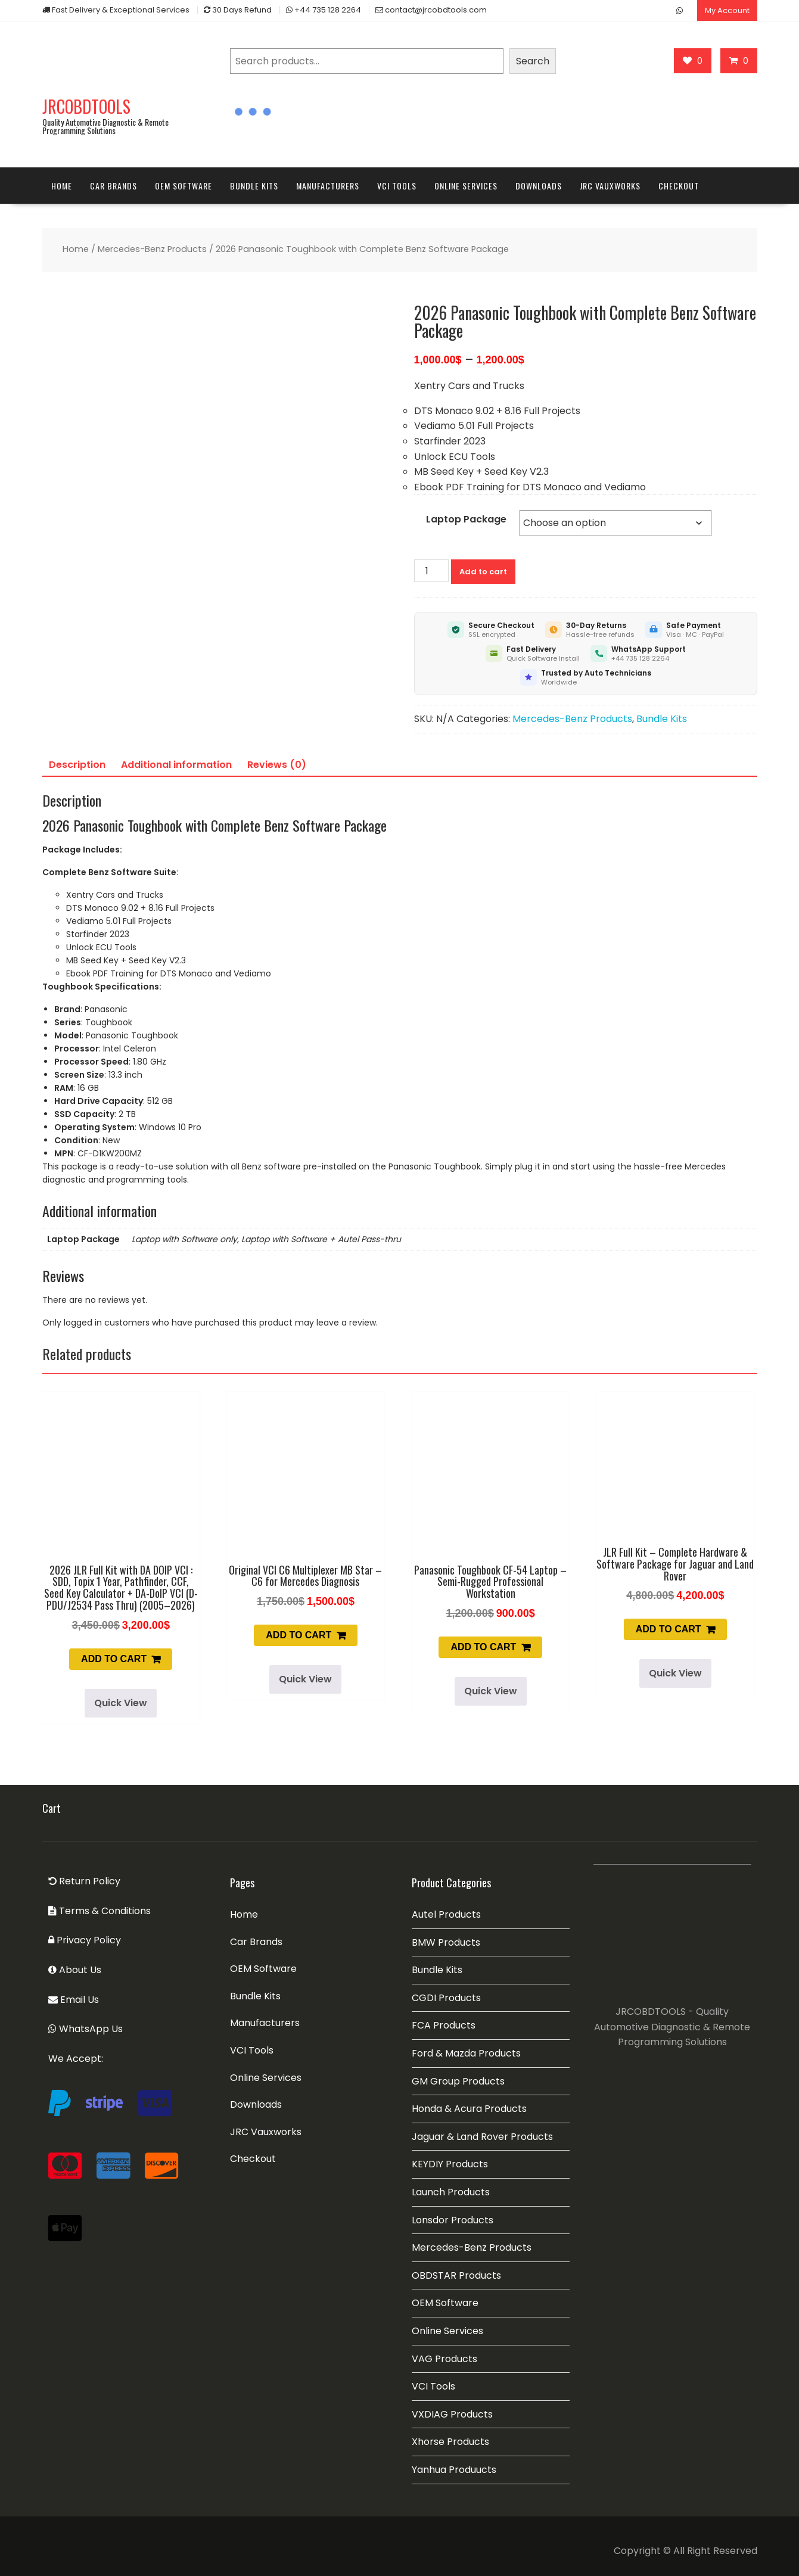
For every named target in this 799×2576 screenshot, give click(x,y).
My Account (727, 10)
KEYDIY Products (450, 2164)
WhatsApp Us (85, 2029)
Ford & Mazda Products (466, 2053)
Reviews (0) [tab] (276, 764)
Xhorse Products (450, 2442)
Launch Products (451, 2192)
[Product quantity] (431, 570)
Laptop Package (466, 519)
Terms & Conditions (99, 1911)
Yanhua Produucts (454, 2470)
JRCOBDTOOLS (86, 106)
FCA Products (443, 2025)
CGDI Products (446, 1998)
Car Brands (113, 185)
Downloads (538, 185)
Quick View (120, 1703)
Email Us (73, 1999)
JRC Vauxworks (610, 185)
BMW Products (446, 1942)
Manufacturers (327, 185)
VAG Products (444, 2359)
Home (61, 185)
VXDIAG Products (452, 2414)
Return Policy (84, 1881)
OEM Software (183, 185)
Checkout (678, 185)
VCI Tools (396, 185)
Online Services (466, 185)
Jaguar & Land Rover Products (482, 2136)
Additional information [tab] (176, 764)
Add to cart (483, 571)
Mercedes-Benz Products (152, 249)
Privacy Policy (84, 1940)
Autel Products (446, 1914)
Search (532, 61)
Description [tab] (77, 764)
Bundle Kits (254, 185)
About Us (74, 1970)
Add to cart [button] (114, 1659)
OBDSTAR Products (456, 2275)
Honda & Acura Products (469, 2108)
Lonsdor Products (452, 2220)
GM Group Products (458, 2081)
